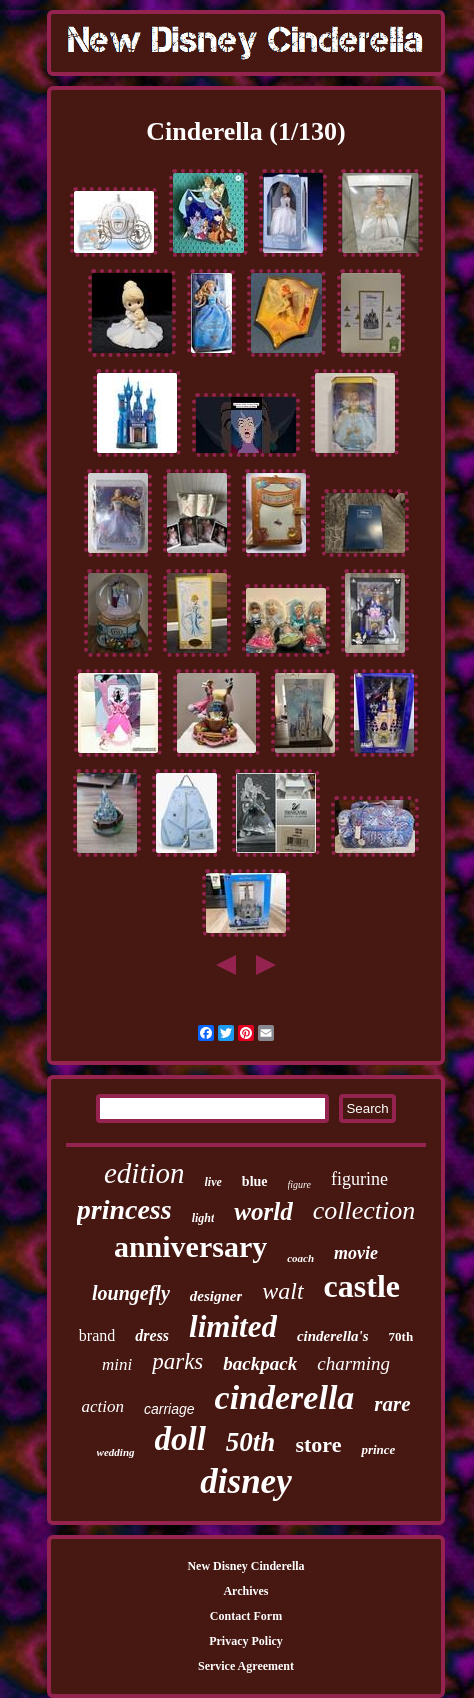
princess (124, 1209)
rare (392, 1404)
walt (282, 1291)
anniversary (190, 1246)
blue (255, 1181)
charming (353, 1363)
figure (300, 1184)
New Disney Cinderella (245, 1566)
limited (233, 1326)
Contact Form (246, 1616)
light (203, 1218)
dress (152, 1335)
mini (117, 1364)
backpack (260, 1363)
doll (180, 1439)
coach (300, 1258)
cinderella (285, 1397)
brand (97, 1335)
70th (401, 1336)
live (213, 1182)
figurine (359, 1179)
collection (364, 1210)
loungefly (131, 1293)
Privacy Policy (246, 1641)
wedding (116, 1452)
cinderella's (333, 1336)
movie (356, 1253)
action (102, 1406)
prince (378, 1449)
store (318, 1444)
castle (362, 1286)
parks (177, 1361)
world (263, 1211)
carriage (169, 1409)
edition (144, 1173)
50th (251, 1442)
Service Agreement (246, 1666)
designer (216, 1296)
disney (245, 1481)
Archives (245, 1591)
